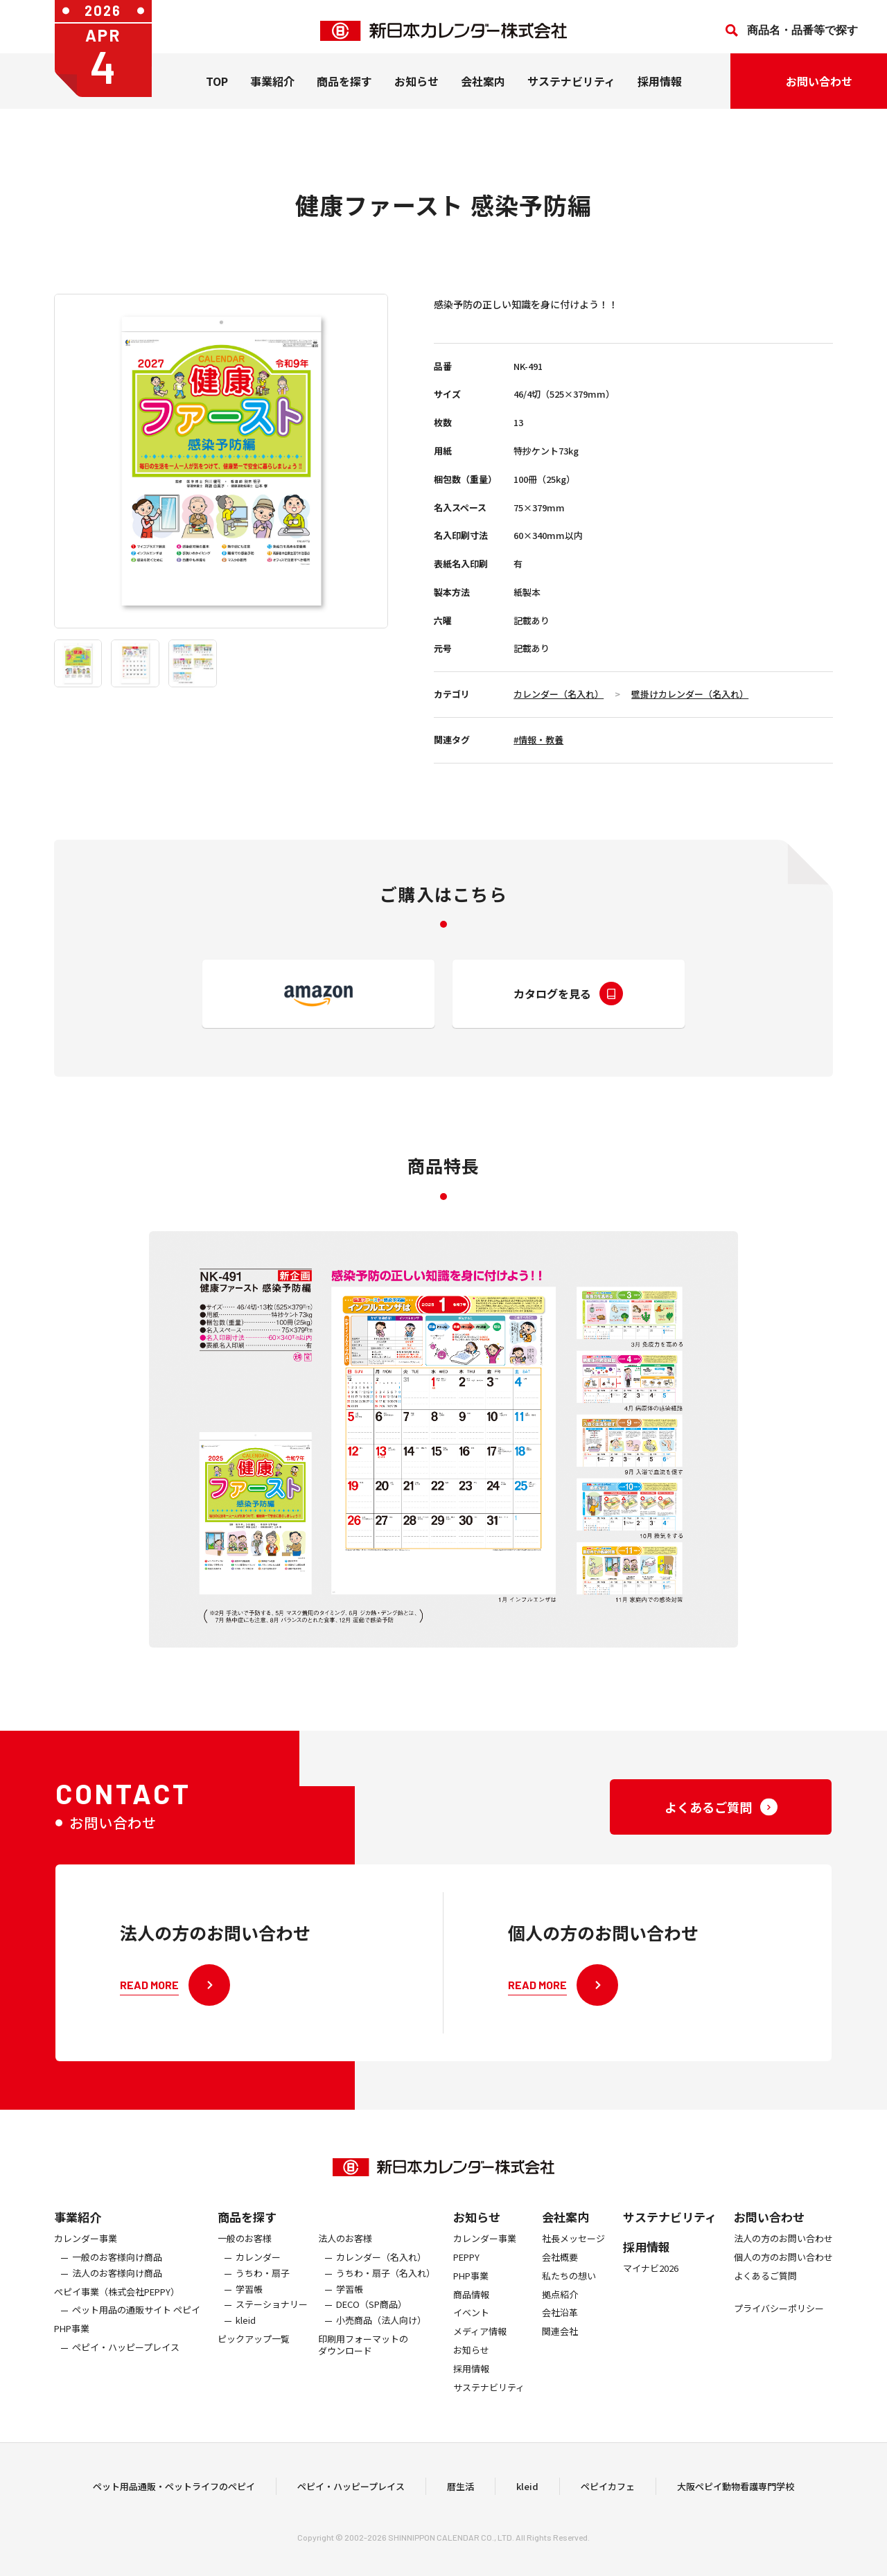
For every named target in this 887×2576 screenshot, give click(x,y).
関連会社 (560, 2359)
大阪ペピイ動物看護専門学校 (735, 2499)
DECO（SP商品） (371, 2332)
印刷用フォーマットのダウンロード (363, 2372)
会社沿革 (560, 2341)
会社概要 (560, 2285)
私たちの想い (569, 2303)
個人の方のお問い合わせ (783, 2285)
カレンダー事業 (85, 2266)
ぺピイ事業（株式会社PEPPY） (116, 2319)
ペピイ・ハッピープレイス (125, 2375)
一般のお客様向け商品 (117, 2285)
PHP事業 (71, 2356)
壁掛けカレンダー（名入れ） (689, 693)
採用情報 (660, 89)
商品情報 (471, 2322)
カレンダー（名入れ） (558, 693)
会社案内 (483, 89)
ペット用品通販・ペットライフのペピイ (174, 2499)
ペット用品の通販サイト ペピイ (136, 2338)
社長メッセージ (573, 2266)
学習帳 (249, 2316)
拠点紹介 (560, 2322)
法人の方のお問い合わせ (783, 2266)
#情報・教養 (538, 739)
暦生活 (460, 2499)
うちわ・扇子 (263, 2300)
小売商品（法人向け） (381, 2348)
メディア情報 (480, 2359)
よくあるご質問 (765, 2303)
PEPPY (466, 2285)
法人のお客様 (345, 2266)
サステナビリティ (571, 89)
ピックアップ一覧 (254, 2366)
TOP (217, 89)
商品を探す (247, 2244)
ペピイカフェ (608, 2499)
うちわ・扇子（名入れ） (385, 2300)
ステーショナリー (272, 2332)
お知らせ (416, 89)
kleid (246, 2348)
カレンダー (258, 2285)
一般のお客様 (245, 2266)
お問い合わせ (769, 2244)
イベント (471, 2341)
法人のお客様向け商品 (117, 2300)
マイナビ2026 (650, 2296)
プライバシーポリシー (779, 2336)
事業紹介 (272, 89)
